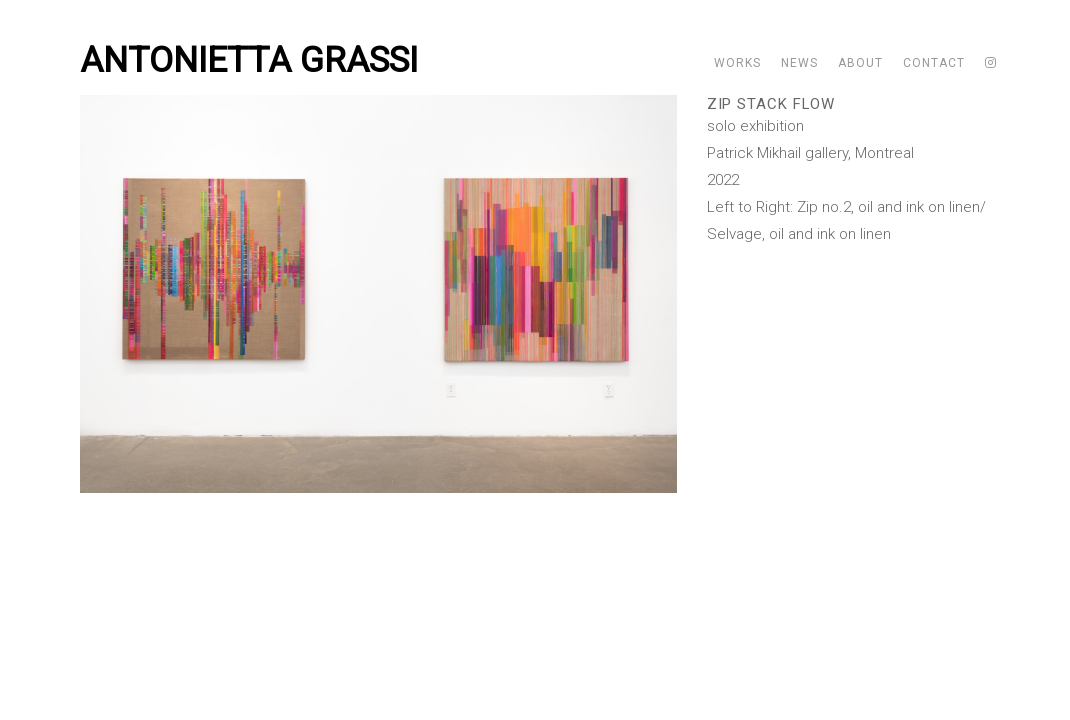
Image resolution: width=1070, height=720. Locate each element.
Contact (934, 63)
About (860, 63)
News (799, 63)
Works (737, 63)
